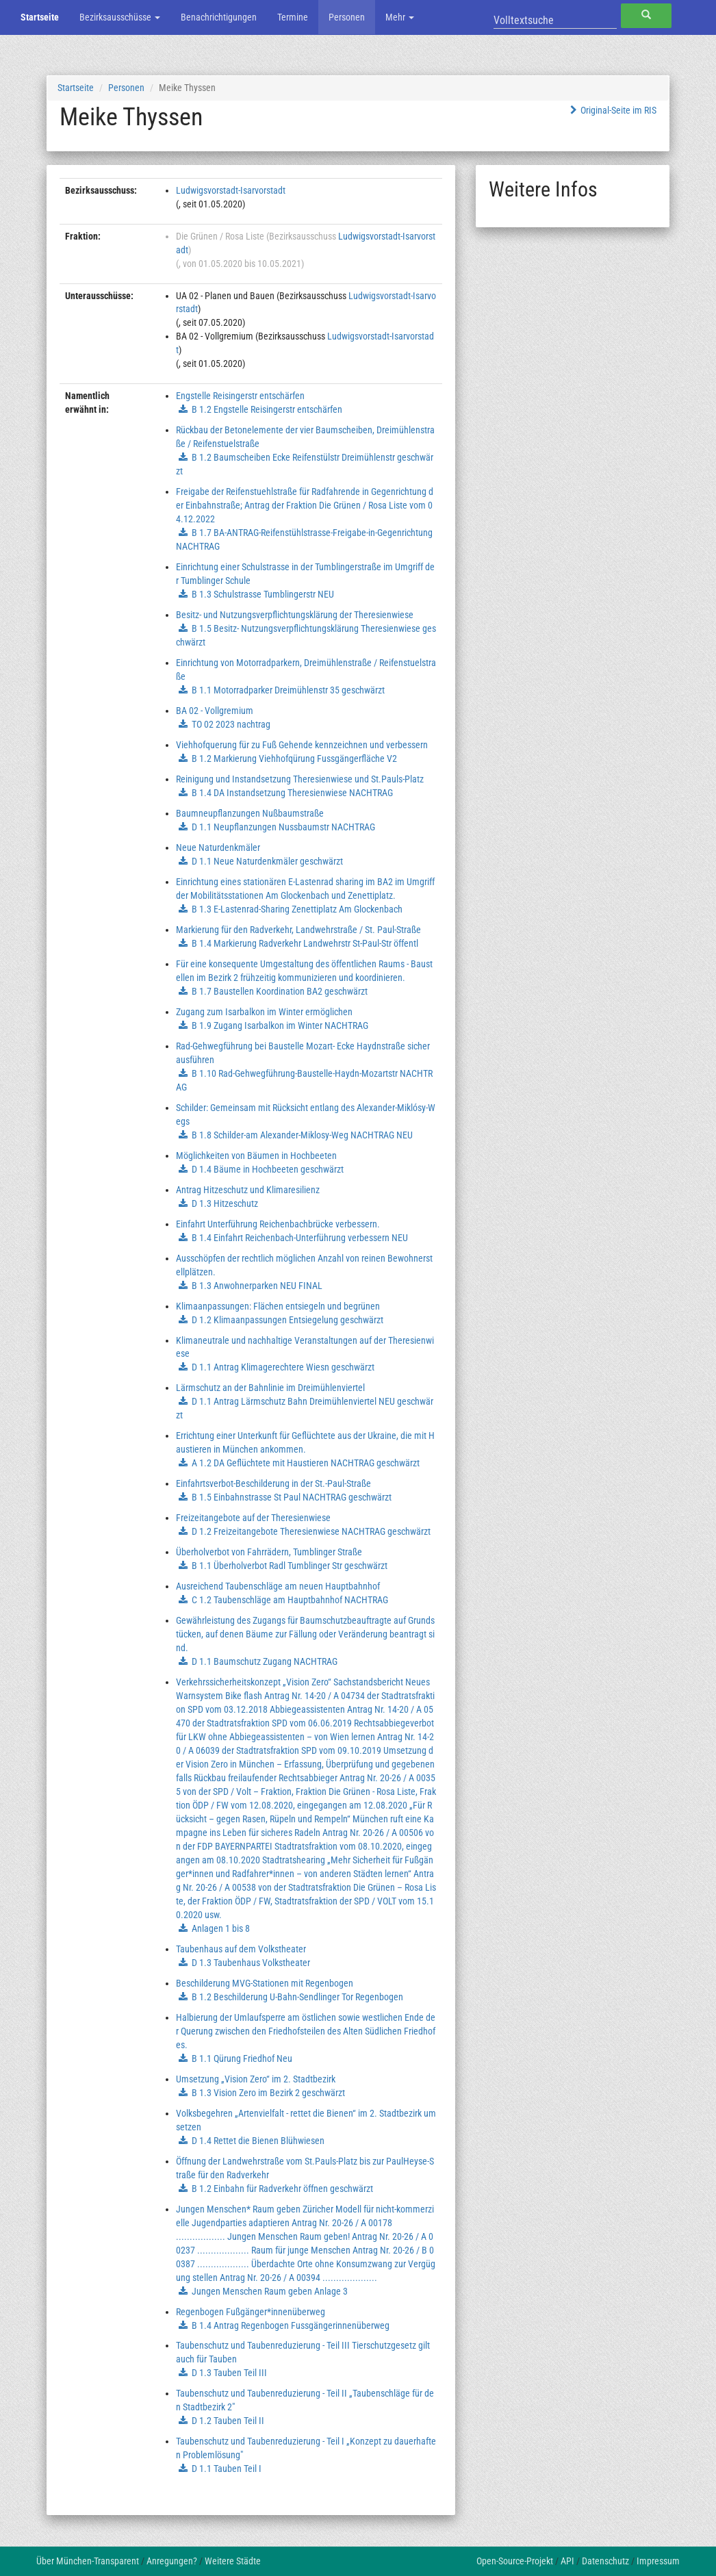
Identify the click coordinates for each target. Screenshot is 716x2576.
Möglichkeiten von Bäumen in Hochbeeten (256, 1155)
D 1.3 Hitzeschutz (225, 1203)
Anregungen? (171, 2560)
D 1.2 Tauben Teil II (228, 2420)
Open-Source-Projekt (514, 2560)
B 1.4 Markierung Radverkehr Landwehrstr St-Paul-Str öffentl (305, 943)
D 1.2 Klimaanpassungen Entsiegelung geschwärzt (287, 1319)
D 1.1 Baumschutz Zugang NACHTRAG (264, 1661)
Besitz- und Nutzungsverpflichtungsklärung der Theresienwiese (294, 614)
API (567, 2560)
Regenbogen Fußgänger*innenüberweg (250, 2311)
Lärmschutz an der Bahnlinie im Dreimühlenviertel (270, 1387)
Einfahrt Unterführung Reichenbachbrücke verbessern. (278, 1224)
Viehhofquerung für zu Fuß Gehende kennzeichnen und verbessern (302, 744)
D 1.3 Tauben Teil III (229, 2372)
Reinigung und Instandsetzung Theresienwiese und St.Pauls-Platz (300, 779)
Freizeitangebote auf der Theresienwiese (253, 1517)
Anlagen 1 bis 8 (221, 1928)
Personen (347, 17)
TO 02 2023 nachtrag (231, 724)
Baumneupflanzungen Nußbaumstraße (250, 813)
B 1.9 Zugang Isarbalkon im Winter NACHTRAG (280, 1025)
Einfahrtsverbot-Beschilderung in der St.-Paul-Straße (273, 1483)
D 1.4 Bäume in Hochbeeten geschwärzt (268, 1169)
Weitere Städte (233, 2560)
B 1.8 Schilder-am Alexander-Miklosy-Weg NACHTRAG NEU (302, 1135)
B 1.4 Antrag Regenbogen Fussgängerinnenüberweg (290, 2325)
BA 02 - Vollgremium (214, 710)
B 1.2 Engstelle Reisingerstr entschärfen (267, 409)
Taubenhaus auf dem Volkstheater (241, 1948)
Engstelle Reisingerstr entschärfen (240, 395)
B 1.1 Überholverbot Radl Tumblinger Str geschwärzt (289, 1565)
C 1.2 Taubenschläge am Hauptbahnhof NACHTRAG (290, 1599)
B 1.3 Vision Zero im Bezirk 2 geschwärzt (268, 2092)
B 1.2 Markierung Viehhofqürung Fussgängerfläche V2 (294, 758)
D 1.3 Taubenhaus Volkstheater (251, 1962)
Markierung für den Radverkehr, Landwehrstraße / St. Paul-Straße (298, 929)
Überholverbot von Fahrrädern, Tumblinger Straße (269, 1551)
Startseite (40, 17)
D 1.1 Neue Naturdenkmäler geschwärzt (267, 861)
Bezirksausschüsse (119, 17)
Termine (292, 17)
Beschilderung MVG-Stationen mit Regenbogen (264, 1983)
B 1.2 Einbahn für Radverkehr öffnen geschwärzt (282, 2188)
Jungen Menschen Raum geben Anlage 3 (270, 2291)
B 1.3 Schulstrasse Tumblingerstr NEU (263, 594)
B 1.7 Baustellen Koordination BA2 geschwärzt (280, 991)
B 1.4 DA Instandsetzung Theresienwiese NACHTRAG (292, 792)
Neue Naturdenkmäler (218, 847)
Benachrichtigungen (219, 17)
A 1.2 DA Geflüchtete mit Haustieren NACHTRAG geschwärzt (306, 1462)
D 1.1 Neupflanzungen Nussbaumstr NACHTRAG (283, 826)
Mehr (399, 17)
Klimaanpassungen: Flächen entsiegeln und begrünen (278, 1306)
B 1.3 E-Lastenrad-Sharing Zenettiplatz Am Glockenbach (297, 909)
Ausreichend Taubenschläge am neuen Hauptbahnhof (278, 1586)
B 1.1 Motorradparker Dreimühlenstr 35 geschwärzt (288, 690)
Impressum (658, 2560)
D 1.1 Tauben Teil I (226, 2468)
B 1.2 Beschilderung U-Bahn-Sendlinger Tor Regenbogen (297, 1996)
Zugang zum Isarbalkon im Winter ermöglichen (264, 1011)
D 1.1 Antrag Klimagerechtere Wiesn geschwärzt (283, 1367)
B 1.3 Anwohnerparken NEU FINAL (257, 1285)
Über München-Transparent (87, 2560)
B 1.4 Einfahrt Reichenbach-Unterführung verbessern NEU (300, 1237)
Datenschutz (605, 2560)
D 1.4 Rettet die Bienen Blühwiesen (258, 2140)
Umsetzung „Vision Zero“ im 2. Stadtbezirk (255, 2079)
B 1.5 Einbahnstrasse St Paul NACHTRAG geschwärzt (292, 1497)
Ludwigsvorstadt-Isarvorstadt (230, 190)
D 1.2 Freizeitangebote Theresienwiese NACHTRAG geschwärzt (311, 1531)
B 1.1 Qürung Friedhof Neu (242, 2058)
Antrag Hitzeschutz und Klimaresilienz (248, 1189)
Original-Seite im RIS (611, 110)
